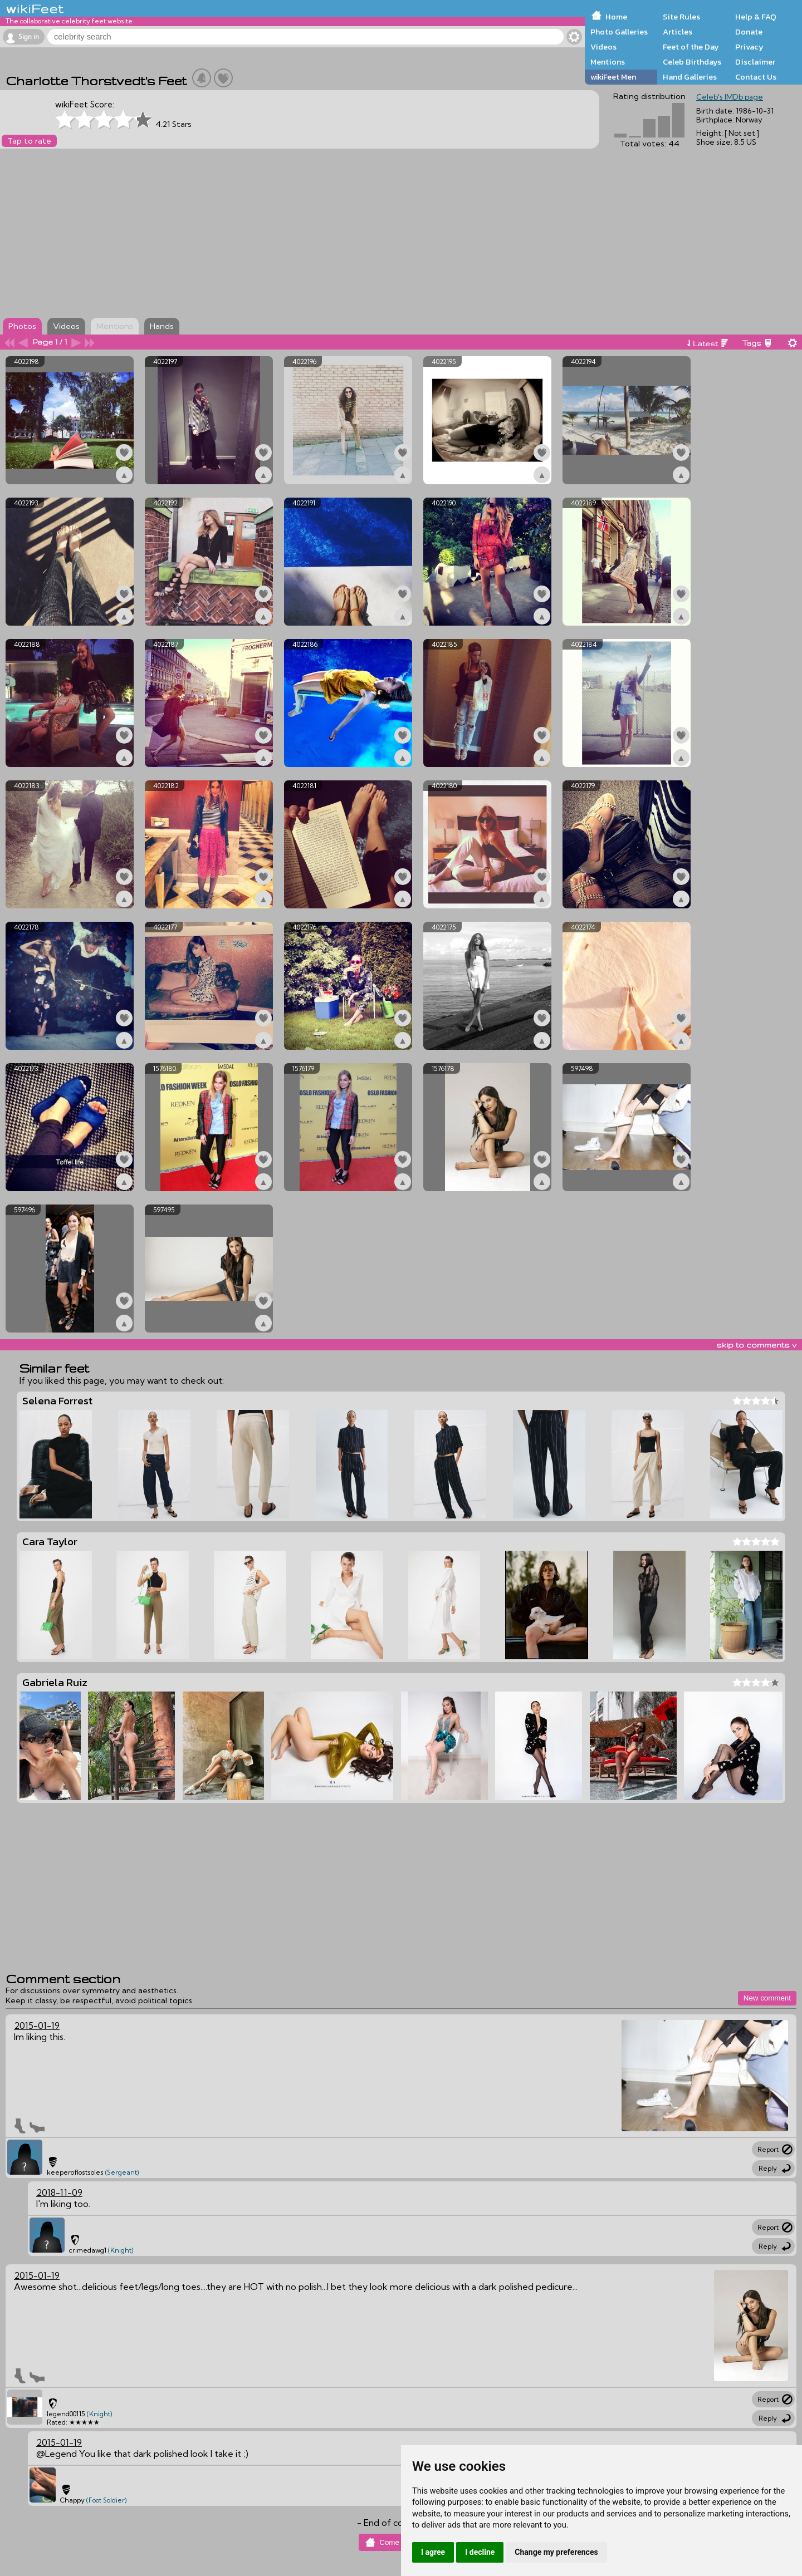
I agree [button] (433, 2552)
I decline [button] (480, 2552)
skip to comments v (756, 1344)
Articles (677, 32)
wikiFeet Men (613, 77)
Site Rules (681, 17)
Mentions (607, 62)
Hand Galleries (690, 77)
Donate (748, 32)
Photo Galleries (619, 32)
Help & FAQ (755, 17)
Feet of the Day (691, 47)
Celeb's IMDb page (729, 96)
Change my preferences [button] (556, 2552)
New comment (767, 1998)
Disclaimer (755, 62)
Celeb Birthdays (692, 62)
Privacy (749, 47)
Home (616, 17)
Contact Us (755, 77)
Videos (603, 47)
